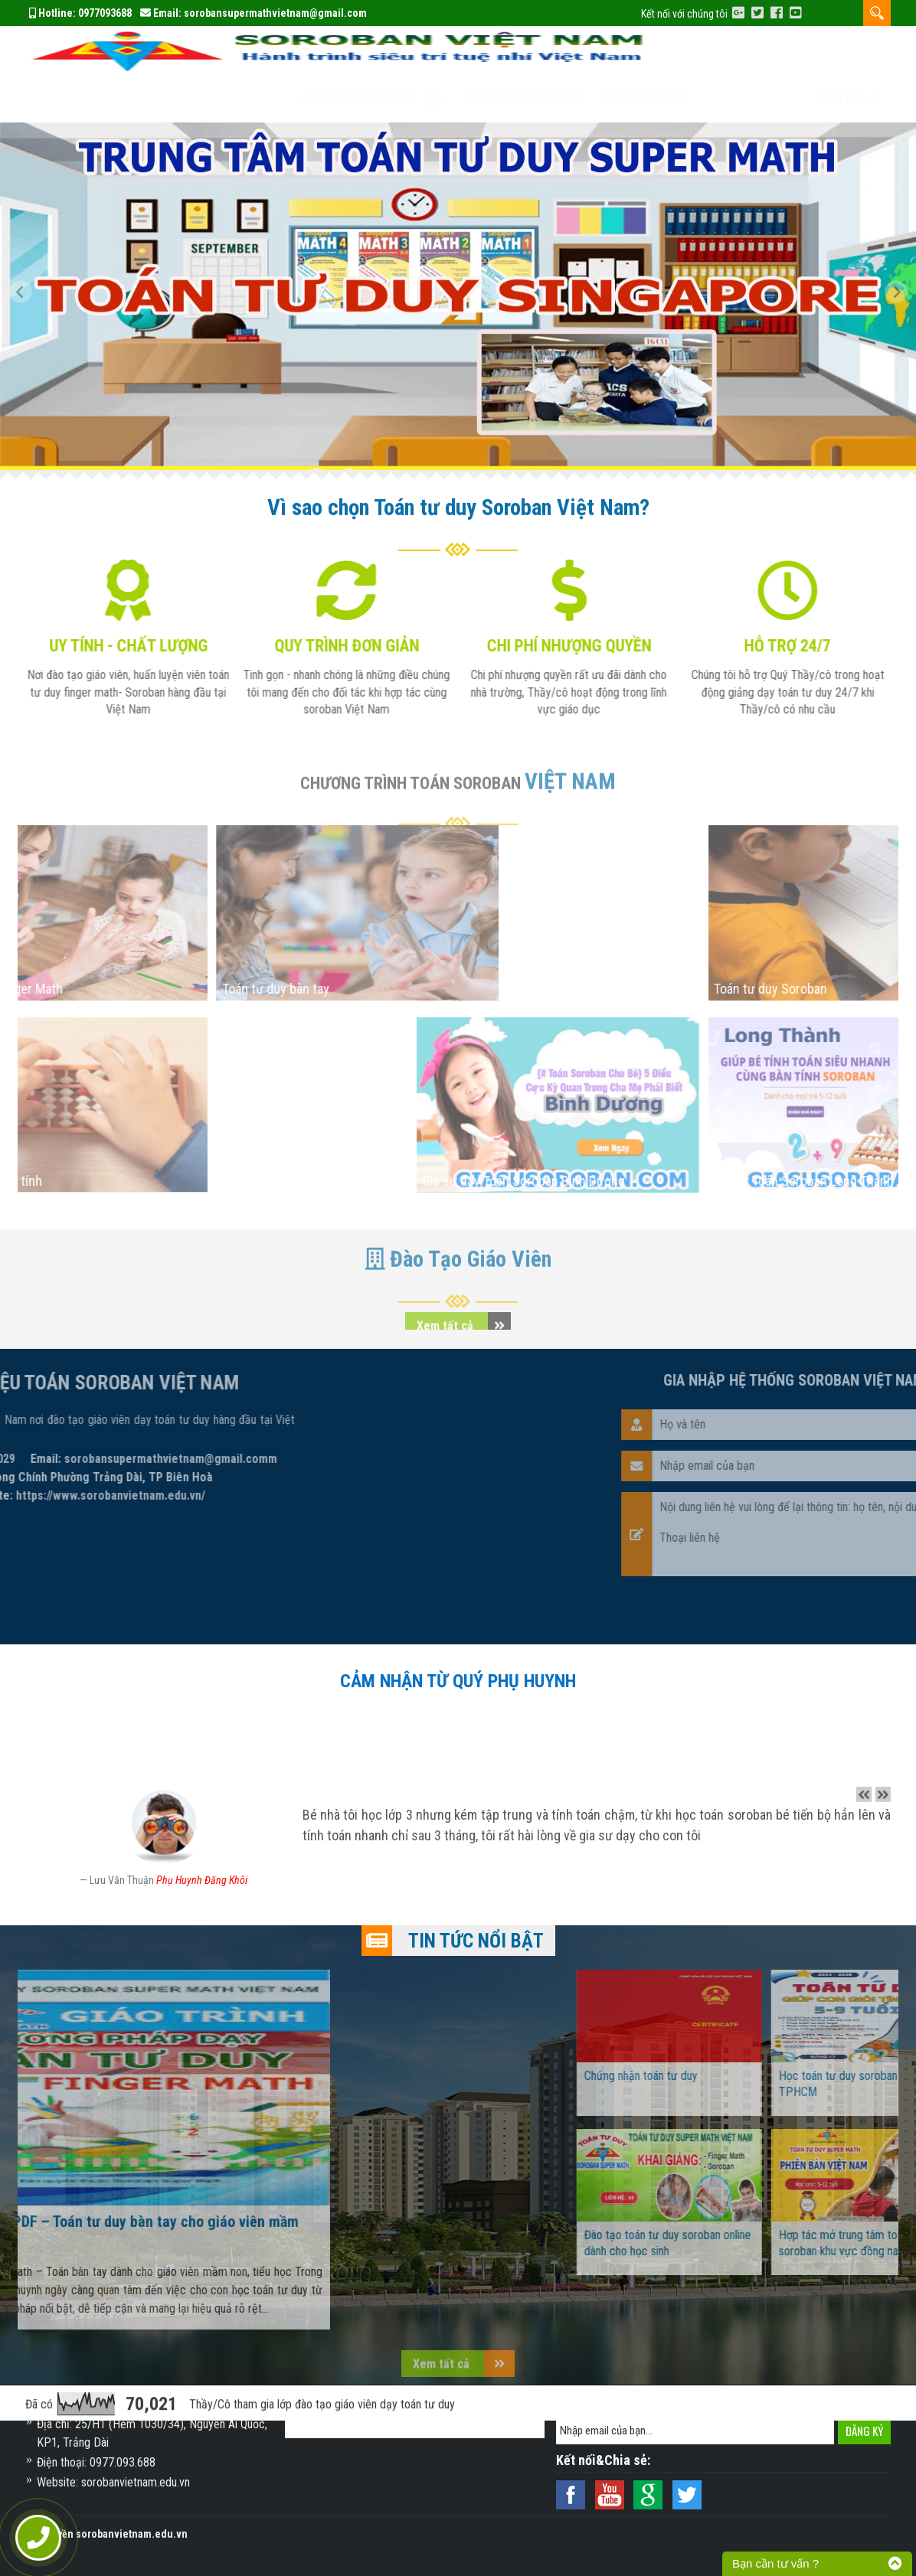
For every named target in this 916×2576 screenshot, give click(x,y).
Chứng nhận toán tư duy (756, 2029)
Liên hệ (851, 50)
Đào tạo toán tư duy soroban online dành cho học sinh (782, 2196)
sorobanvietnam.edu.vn (132, 2534)
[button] (27, 249)
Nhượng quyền (540, 50)
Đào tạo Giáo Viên (370, 50)
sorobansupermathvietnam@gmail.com (275, 13)
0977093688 (105, 13)
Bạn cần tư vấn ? (775, 2563)
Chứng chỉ (662, 50)
